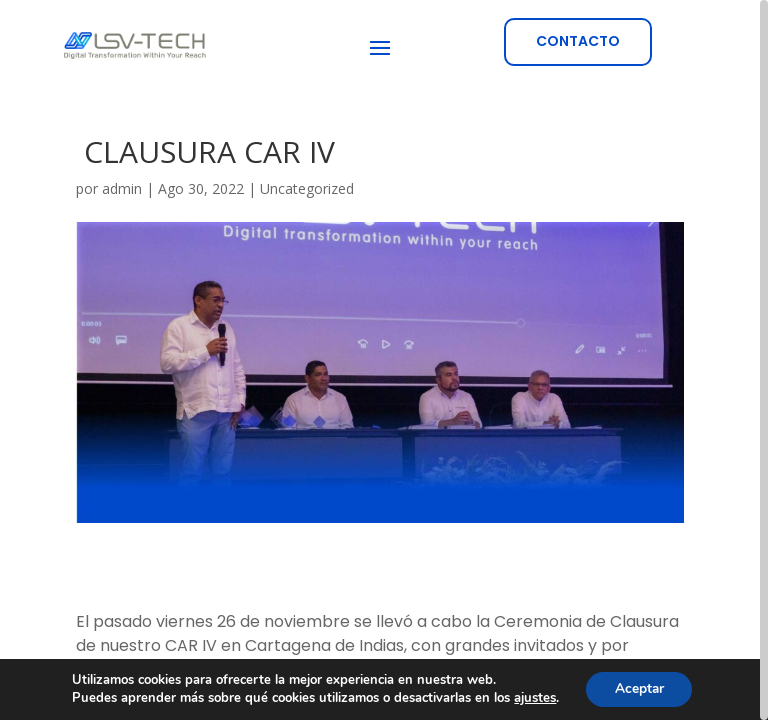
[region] (384, 360)
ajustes (533, 698)
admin (122, 188)
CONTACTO (578, 41)
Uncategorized (307, 188)
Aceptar (639, 688)
